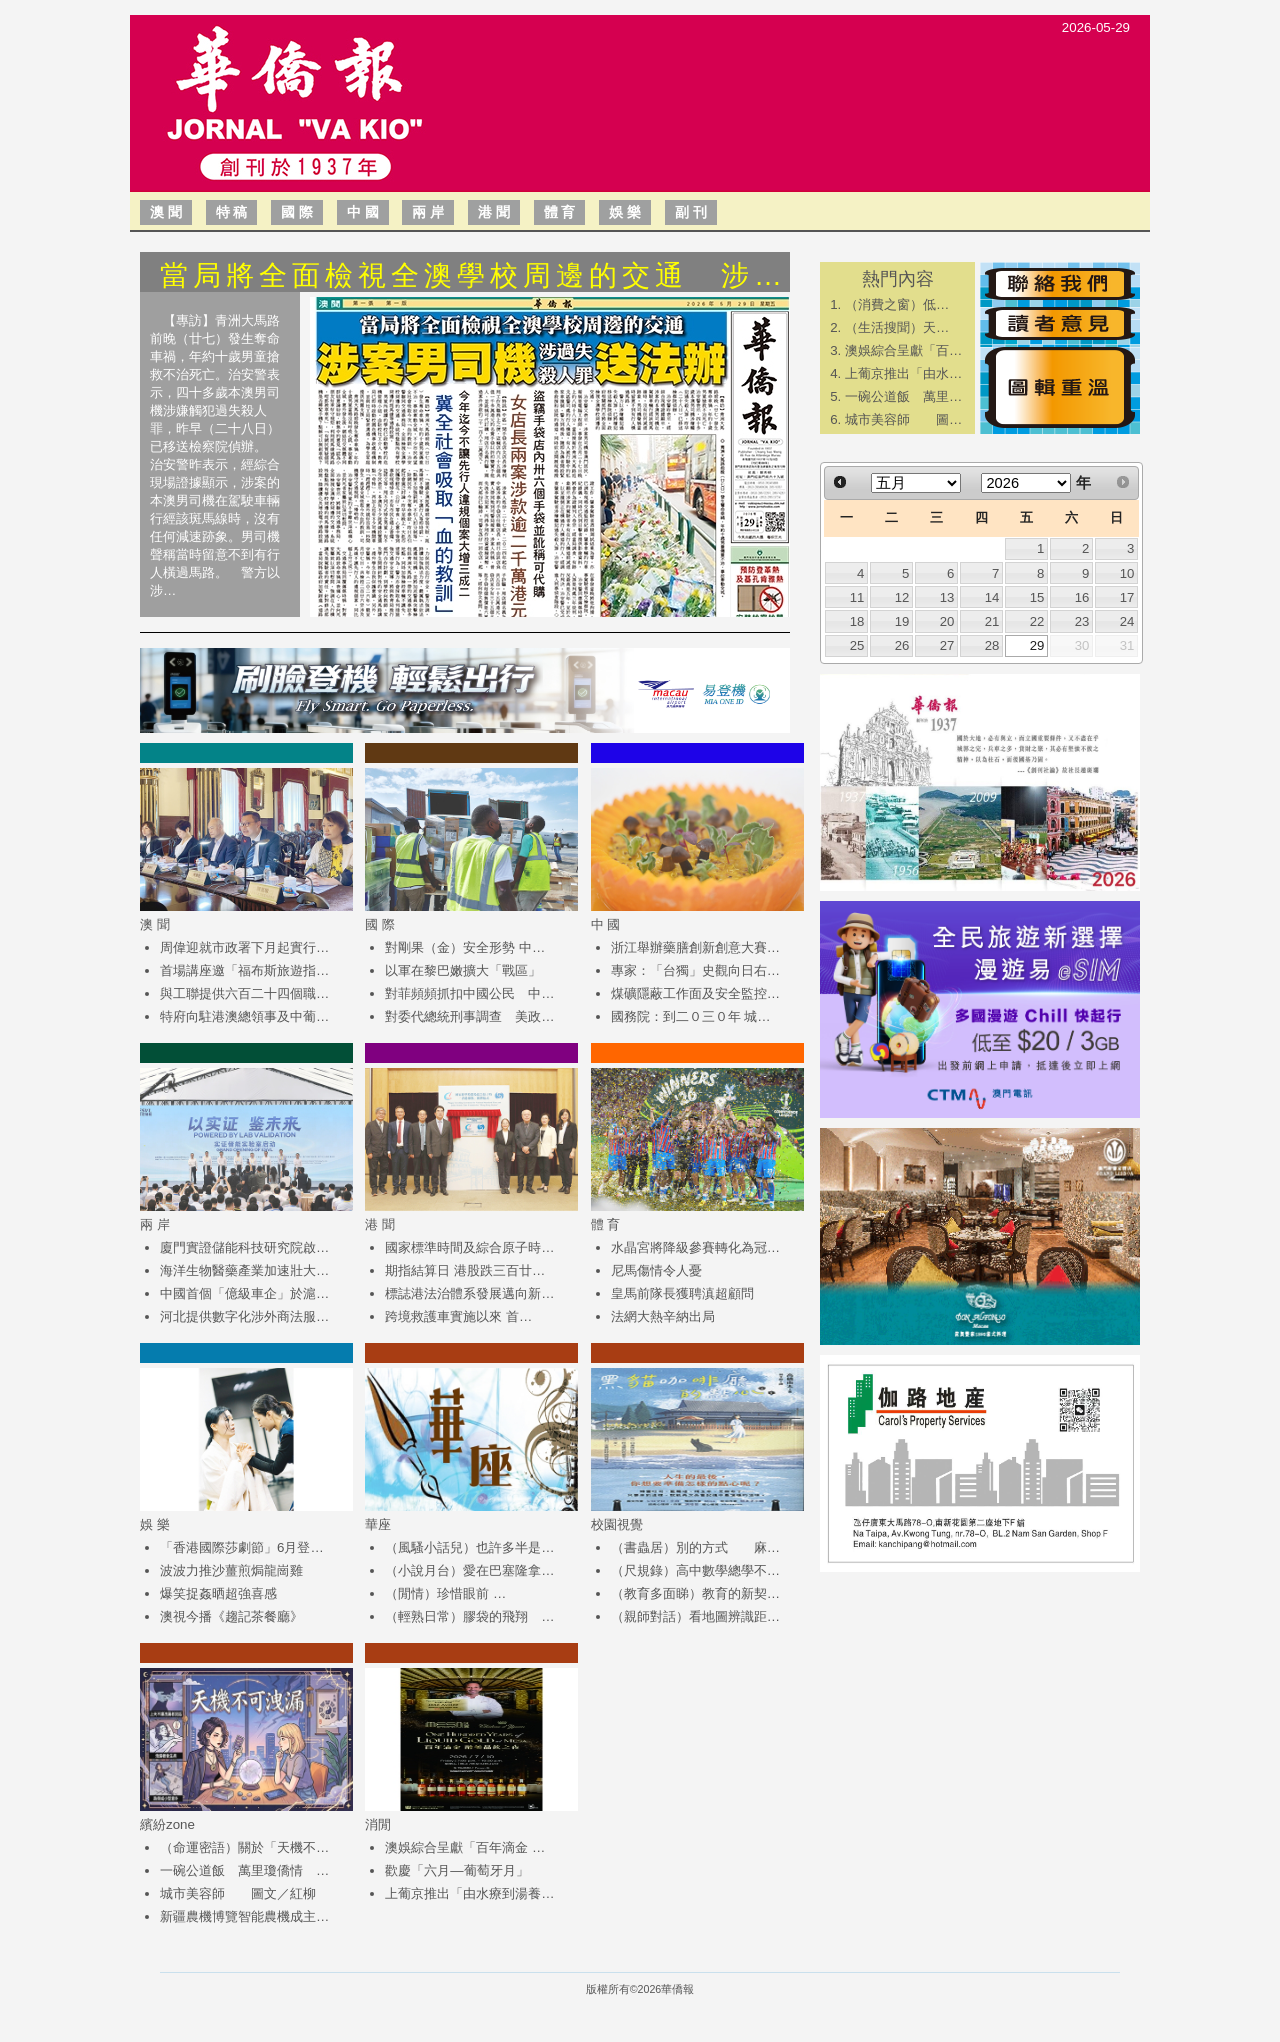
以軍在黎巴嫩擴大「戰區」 (463, 970)
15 (1037, 597)
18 (857, 621)
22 (1037, 621)
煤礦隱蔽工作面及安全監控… (695, 993)
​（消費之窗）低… (897, 304)
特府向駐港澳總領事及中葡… (244, 1016)
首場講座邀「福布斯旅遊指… (244, 970)
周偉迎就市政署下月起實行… (244, 947)
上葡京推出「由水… (903, 373)
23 (1082, 621)
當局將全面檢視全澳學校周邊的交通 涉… (473, 275)
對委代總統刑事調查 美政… (469, 1016)
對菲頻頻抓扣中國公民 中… (469, 993)
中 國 (363, 212)
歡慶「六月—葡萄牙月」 (456, 1870)
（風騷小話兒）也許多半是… (469, 1547)
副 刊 (691, 212)
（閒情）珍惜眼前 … (445, 1593)
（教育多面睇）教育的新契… (695, 1593)
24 (1127, 621)
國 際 (297, 212)
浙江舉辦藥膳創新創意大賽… (695, 947)
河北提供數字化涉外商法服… (244, 1316)
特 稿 (232, 212)
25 (857, 645)
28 (992, 645)
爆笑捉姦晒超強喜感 (218, 1593)
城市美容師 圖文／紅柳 (238, 1893)
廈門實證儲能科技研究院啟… (244, 1247)
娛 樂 (625, 212)
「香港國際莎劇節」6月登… (242, 1547)
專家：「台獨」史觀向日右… (695, 970)
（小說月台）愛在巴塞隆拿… (469, 1570)
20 (947, 621)
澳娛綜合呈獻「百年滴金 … (465, 1847)
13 (947, 597)
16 (1082, 597)
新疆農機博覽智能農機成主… (244, 1916)
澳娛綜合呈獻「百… (903, 350)
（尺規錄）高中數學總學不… (695, 1570)
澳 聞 (166, 212)
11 (857, 597)
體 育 (560, 212)
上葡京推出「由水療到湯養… (469, 1893)
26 (902, 645)
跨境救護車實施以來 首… (458, 1316)
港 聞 (494, 212)
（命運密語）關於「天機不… (244, 1847)
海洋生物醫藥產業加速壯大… (244, 1270)
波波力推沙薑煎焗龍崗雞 (231, 1570)
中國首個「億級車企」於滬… (244, 1293)
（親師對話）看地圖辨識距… (695, 1616)
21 (992, 621)
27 (947, 645)
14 (992, 597)
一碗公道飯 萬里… (903, 396)
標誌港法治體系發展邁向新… (469, 1293)
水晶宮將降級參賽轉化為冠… (695, 1247)
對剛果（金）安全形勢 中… (465, 947)
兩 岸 (428, 212)
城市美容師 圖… (903, 419)
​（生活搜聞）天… (897, 327)
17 (1127, 597)
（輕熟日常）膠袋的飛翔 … (469, 1616)
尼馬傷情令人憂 (656, 1270)
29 (1037, 645)
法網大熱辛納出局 (663, 1316)
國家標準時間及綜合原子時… (469, 1247)
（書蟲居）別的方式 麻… (695, 1547)
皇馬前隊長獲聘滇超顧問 (682, 1293)
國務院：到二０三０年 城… (691, 1016)
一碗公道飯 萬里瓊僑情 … (244, 1870)
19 (902, 621)
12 (902, 597)
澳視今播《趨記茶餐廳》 (231, 1616)
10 (1127, 573)
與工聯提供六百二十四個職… (244, 993)
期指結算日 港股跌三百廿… (465, 1270)
